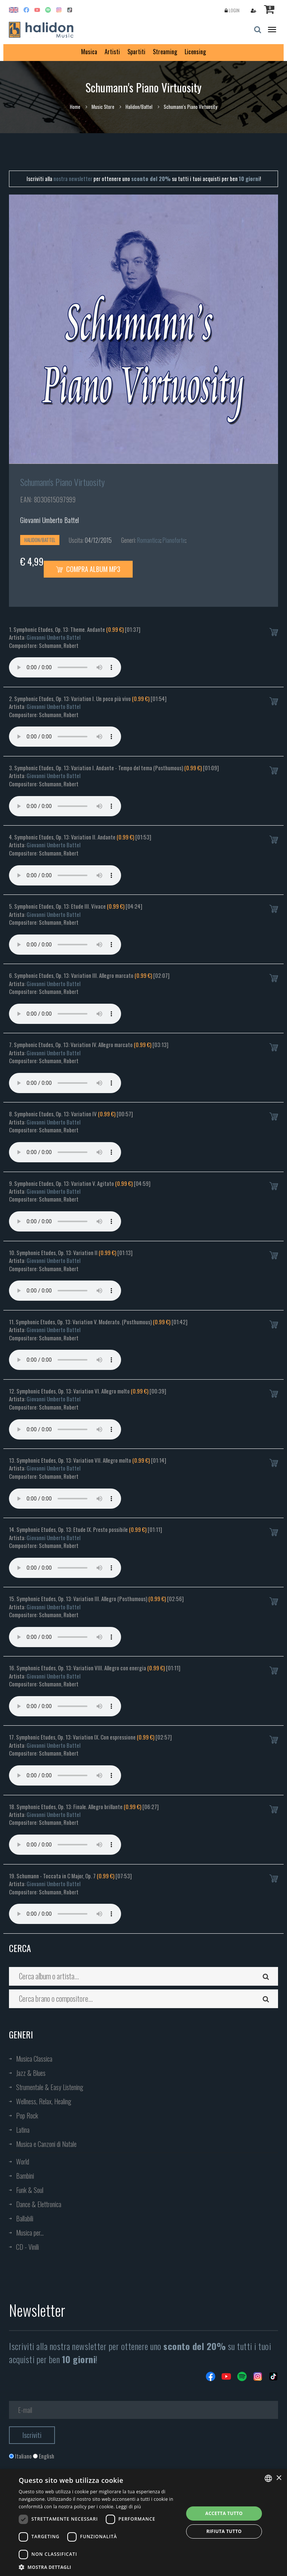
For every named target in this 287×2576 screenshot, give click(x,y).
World (22, 2161)
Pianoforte (174, 540)
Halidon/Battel (139, 106)
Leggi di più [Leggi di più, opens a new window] (128, 2506)
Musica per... (30, 2232)
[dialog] (143, 2522)
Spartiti (136, 51)
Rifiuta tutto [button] (224, 2531)
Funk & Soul (29, 2190)
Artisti (112, 51)
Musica (89, 51)
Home (75, 106)
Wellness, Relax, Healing (43, 2101)
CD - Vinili (27, 2247)
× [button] (278, 2478)
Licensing (195, 51)
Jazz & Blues (31, 2073)
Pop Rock (27, 2115)
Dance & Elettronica (38, 2204)
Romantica (148, 540)
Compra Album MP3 (88, 569)
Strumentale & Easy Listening (49, 2087)
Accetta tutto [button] (224, 2513)
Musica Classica (34, 2058)
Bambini (25, 2176)
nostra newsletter (72, 178)
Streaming (165, 51)
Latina (23, 2130)
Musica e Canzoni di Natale (46, 2144)
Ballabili (24, 2218)
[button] (99, 2566)
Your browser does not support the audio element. (65, 667)
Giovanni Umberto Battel (49, 520)
